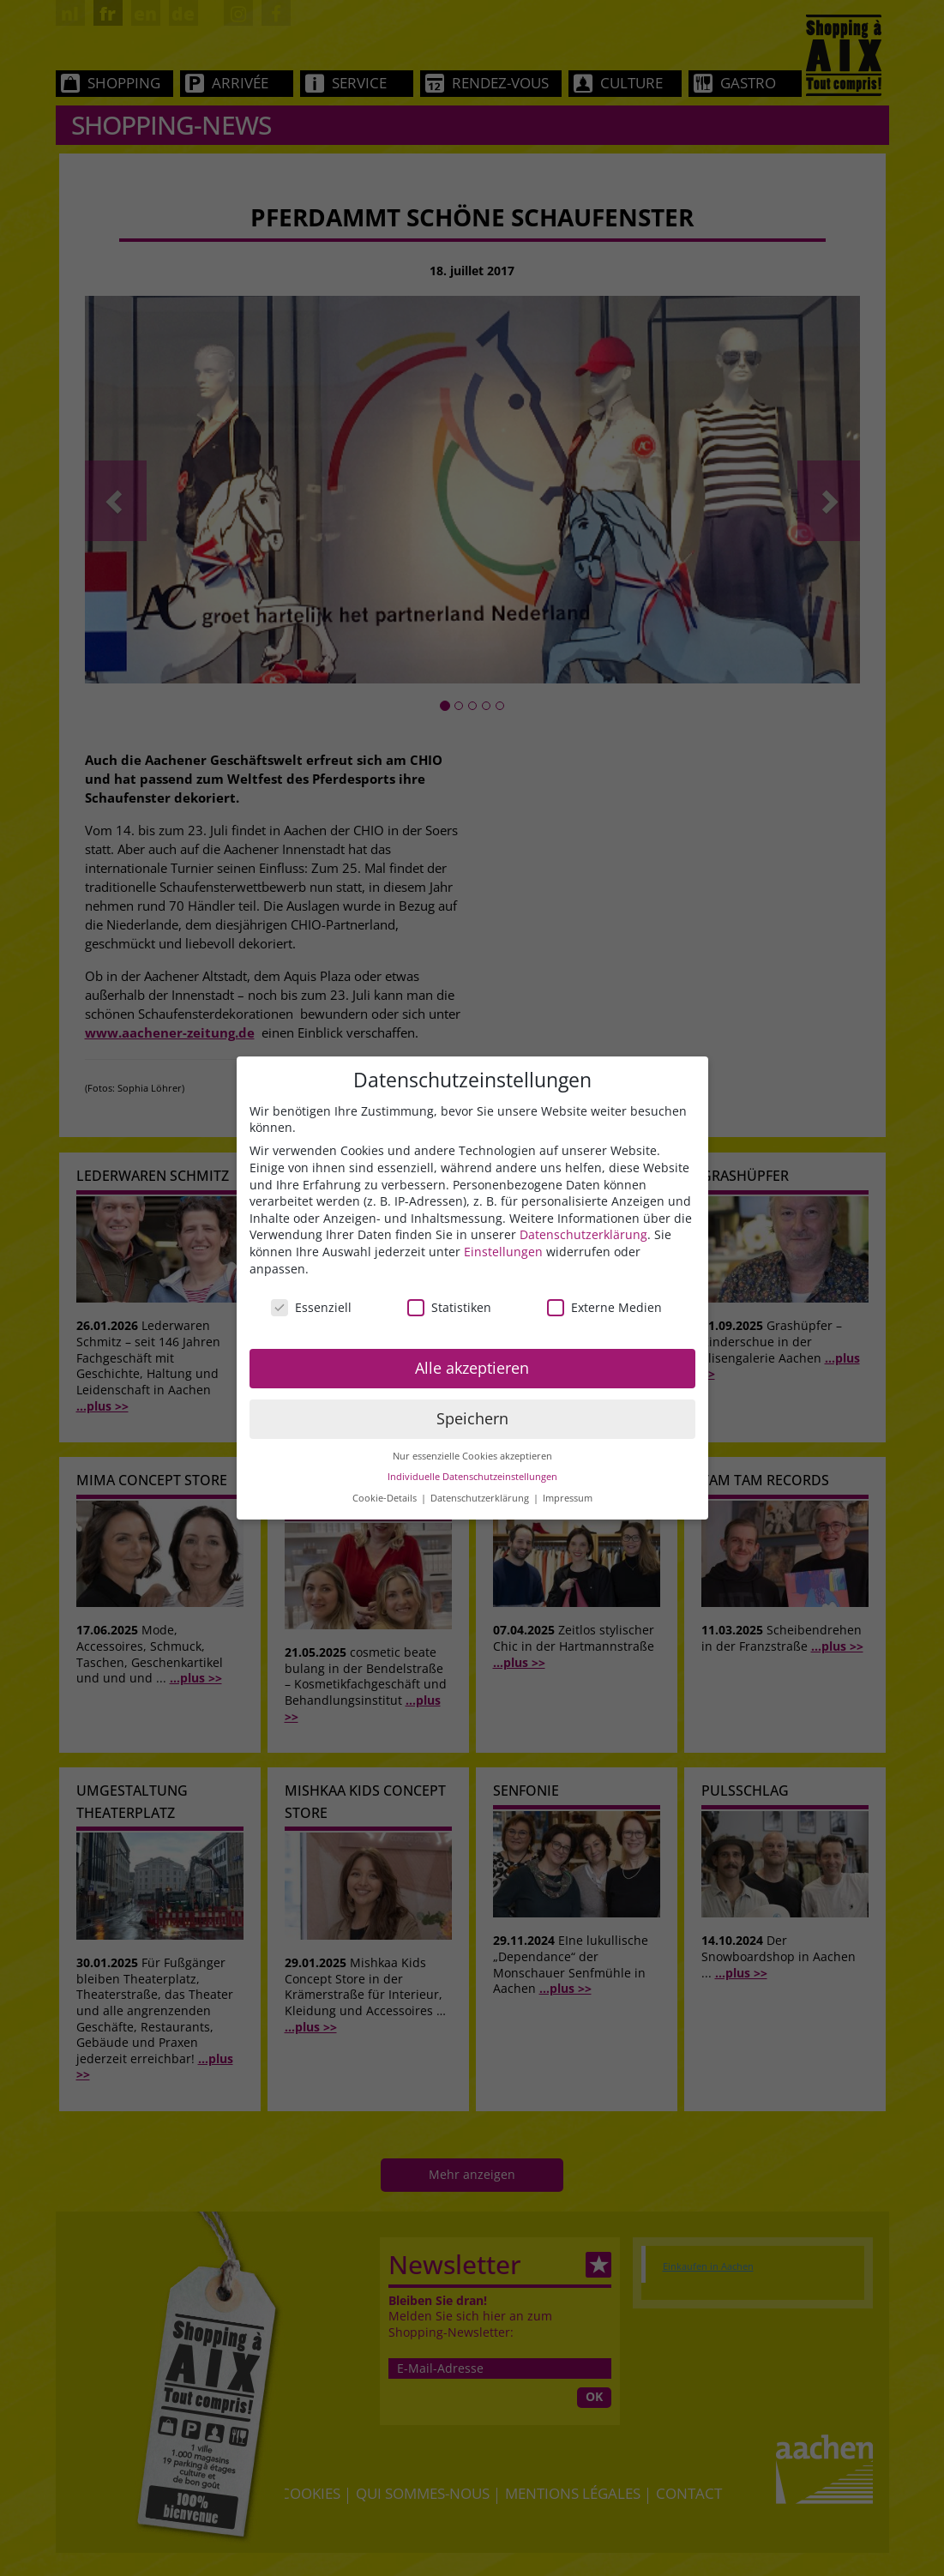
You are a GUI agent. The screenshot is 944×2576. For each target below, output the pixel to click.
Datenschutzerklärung (583, 1234)
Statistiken (449, 1307)
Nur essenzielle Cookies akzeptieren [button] (472, 1456)
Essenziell (311, 1307)
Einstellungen (503, 1251)
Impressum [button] (567, 1498)
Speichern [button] (472, 1418)
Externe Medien (604, 1307)
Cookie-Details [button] (385, 1498)
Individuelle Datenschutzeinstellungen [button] (472, 1477)
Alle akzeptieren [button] (472, 1367)
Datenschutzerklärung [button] (481, 1498)
